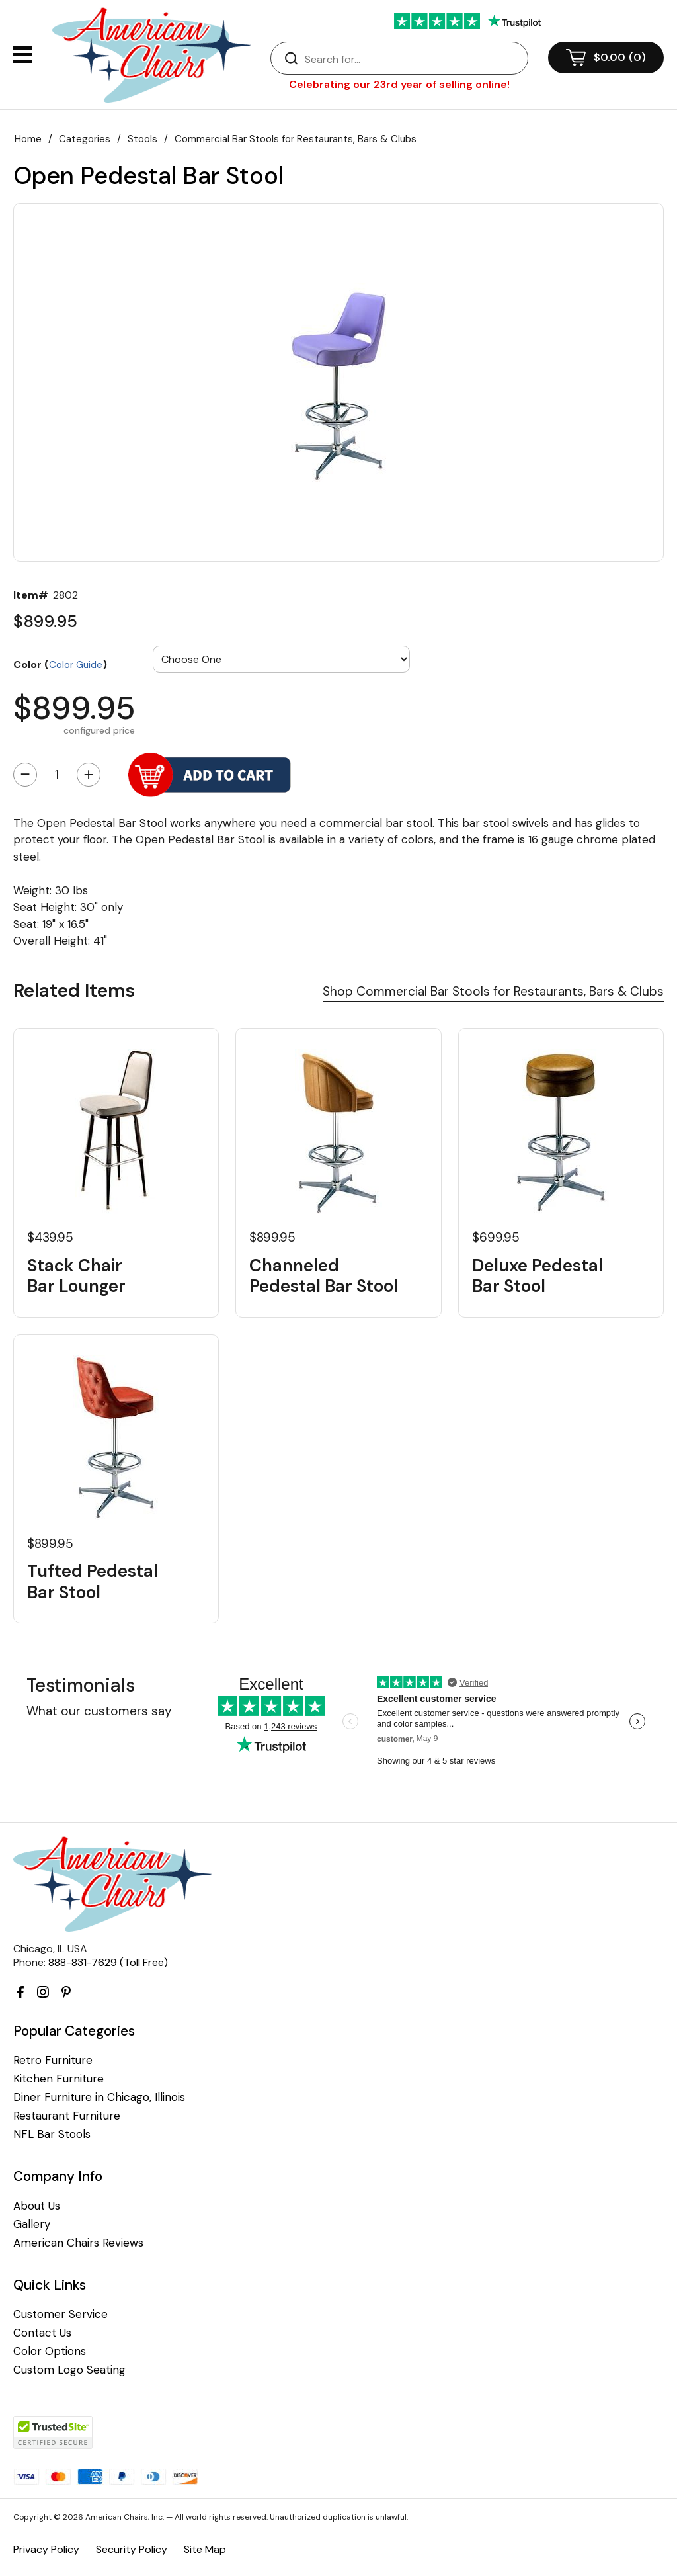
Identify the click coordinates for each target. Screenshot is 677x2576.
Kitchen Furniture (58, 2078)
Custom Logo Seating (69, 2370)
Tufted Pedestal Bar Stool (92, 1581)
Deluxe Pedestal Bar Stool (537, 1276)
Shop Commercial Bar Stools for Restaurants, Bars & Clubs (493, 991)
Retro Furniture (53, 2060)
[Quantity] (57, 775)
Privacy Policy (46, 2549)
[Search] (413, 59)
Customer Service (60, 2314)
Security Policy (131, 2549)
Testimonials (80, 1685)
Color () (60, 664)
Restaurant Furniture (66, 2116)
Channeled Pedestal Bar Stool (323, 1276)
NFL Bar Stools (52, 2134)
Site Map (205, 2549)
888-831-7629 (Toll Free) (108, 1962)
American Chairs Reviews (78, 2243)
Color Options (49, 2351)
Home (28, 139)
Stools (142, 139)
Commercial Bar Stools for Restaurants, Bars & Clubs (296, 139)
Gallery (31, 2224)
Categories (84, 139)
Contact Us (42, 2333)
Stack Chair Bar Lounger (76, 1276)
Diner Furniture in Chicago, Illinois (99, 2097)
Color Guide (75, 664)
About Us (36, 2205)
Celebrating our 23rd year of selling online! (399, 84)
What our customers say (99, 1711)
